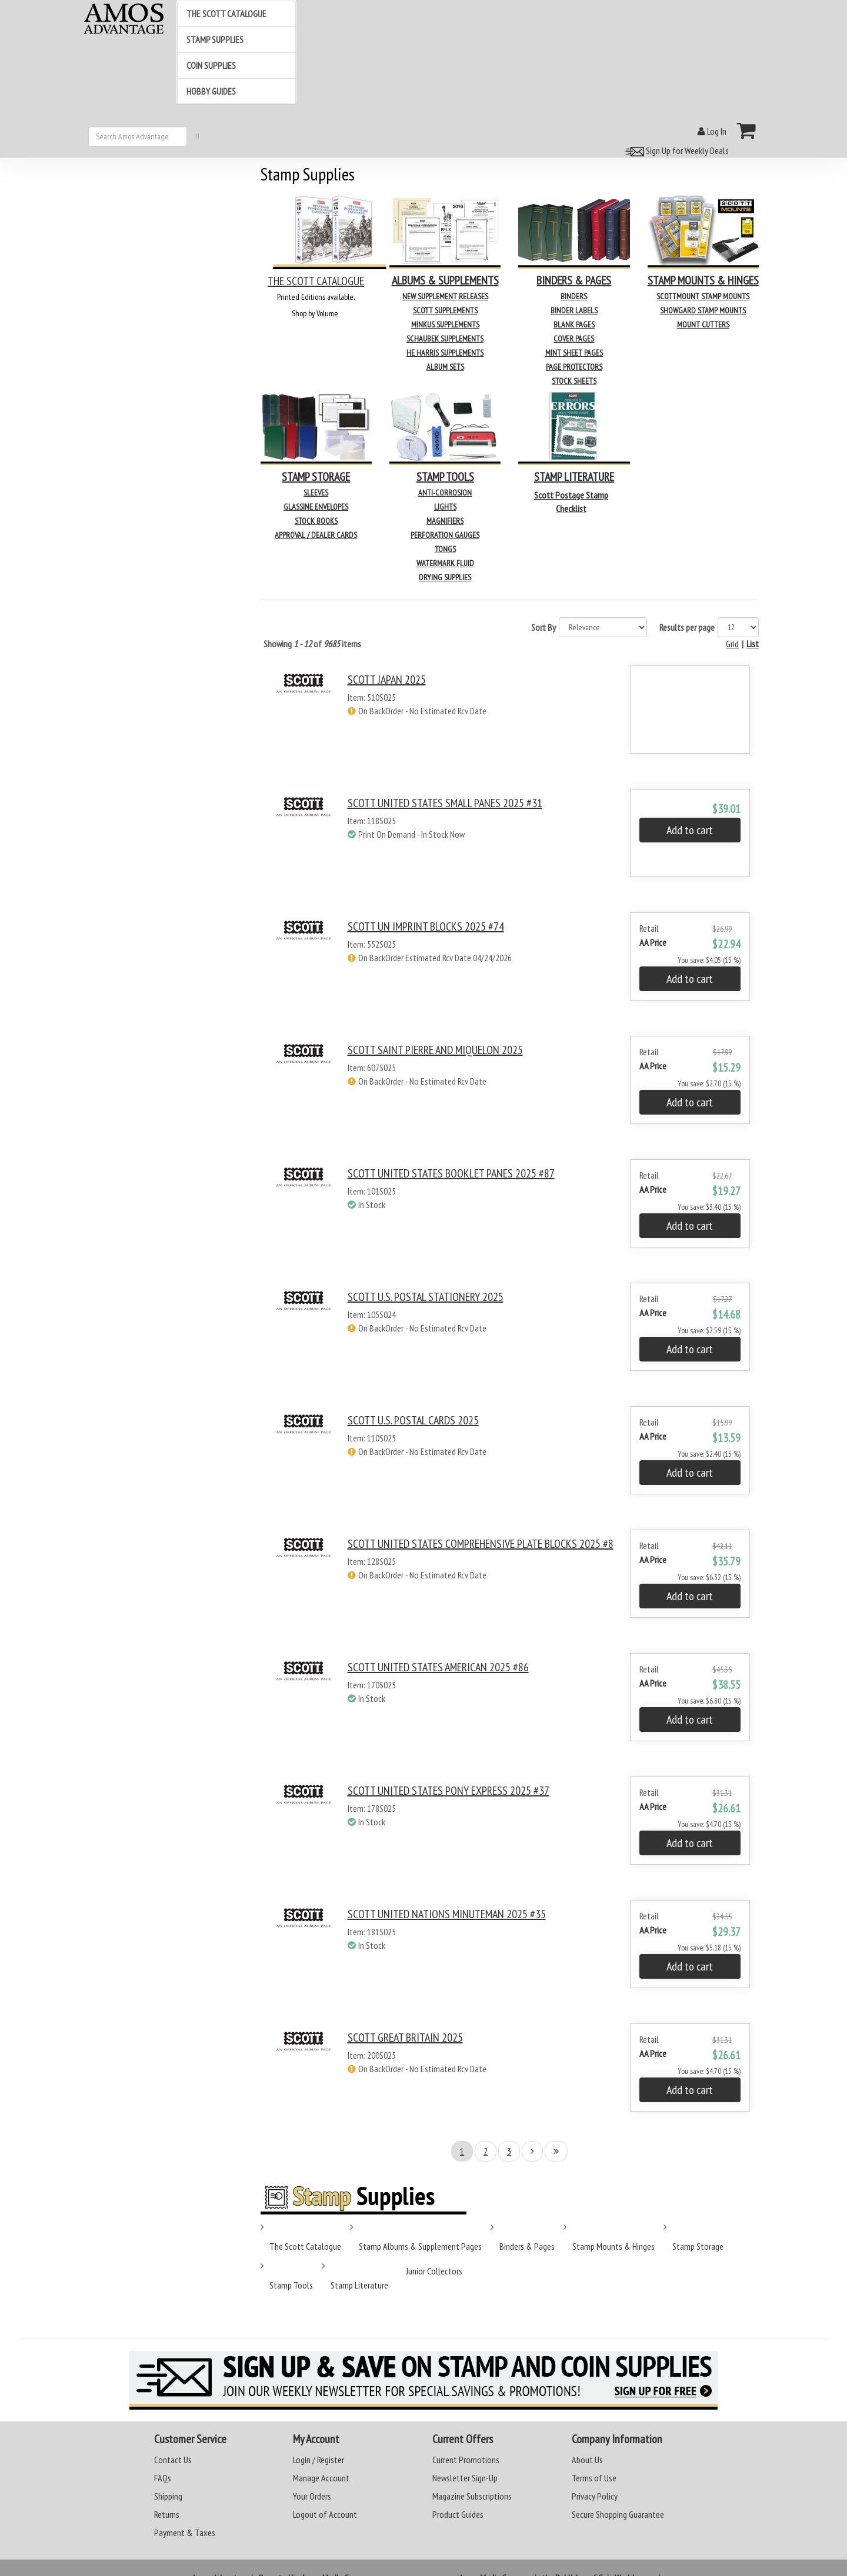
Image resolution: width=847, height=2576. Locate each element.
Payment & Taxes (184, 2532)
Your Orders (312, 2496)
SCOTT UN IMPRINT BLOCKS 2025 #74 (426, 926)
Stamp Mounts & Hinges (613, 2246)
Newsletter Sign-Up (465, 2478)
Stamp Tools (291, 2285)
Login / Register (318, 2459)
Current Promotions (465, 2459)
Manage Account (321, 2478)
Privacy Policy (595, 2496)
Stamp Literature (359, 2285)
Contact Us (173, 2459)
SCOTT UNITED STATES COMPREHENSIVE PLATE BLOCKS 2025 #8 (480, 1543)
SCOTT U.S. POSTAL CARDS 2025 (413, 1420)
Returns (166, 2514)
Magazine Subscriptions (472, 2496)
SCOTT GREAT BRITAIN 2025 (405, 2037)
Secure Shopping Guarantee (618, 2514)
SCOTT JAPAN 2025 (387, 679)
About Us (587, 2459)
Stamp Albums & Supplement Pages (420, 2246)
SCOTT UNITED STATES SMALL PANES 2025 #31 (445, 803)
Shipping (168, 2496)
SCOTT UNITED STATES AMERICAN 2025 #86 (438, 1667)
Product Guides (457, 2514)
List (752, 644)
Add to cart (689, 830)
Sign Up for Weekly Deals (675, 150)
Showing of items (312, 644)
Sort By (543, 627)
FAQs (162, 2478)
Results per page (687, 627)
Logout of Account (325, 2514)
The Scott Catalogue (305, 2246)
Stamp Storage (697, 2246)
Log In (712, 131)
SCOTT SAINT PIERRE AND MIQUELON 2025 (435, 1050)
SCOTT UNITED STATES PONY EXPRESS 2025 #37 (448, 1790)
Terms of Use (594, 2478)
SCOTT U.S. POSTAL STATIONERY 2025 (425, 1296)
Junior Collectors (434, 2271)
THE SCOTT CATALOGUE (316, 281)
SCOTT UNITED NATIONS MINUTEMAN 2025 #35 (447, 1914)
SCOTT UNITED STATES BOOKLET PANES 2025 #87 (451, 1173)
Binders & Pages (527, 2246)
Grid (732, 644)
